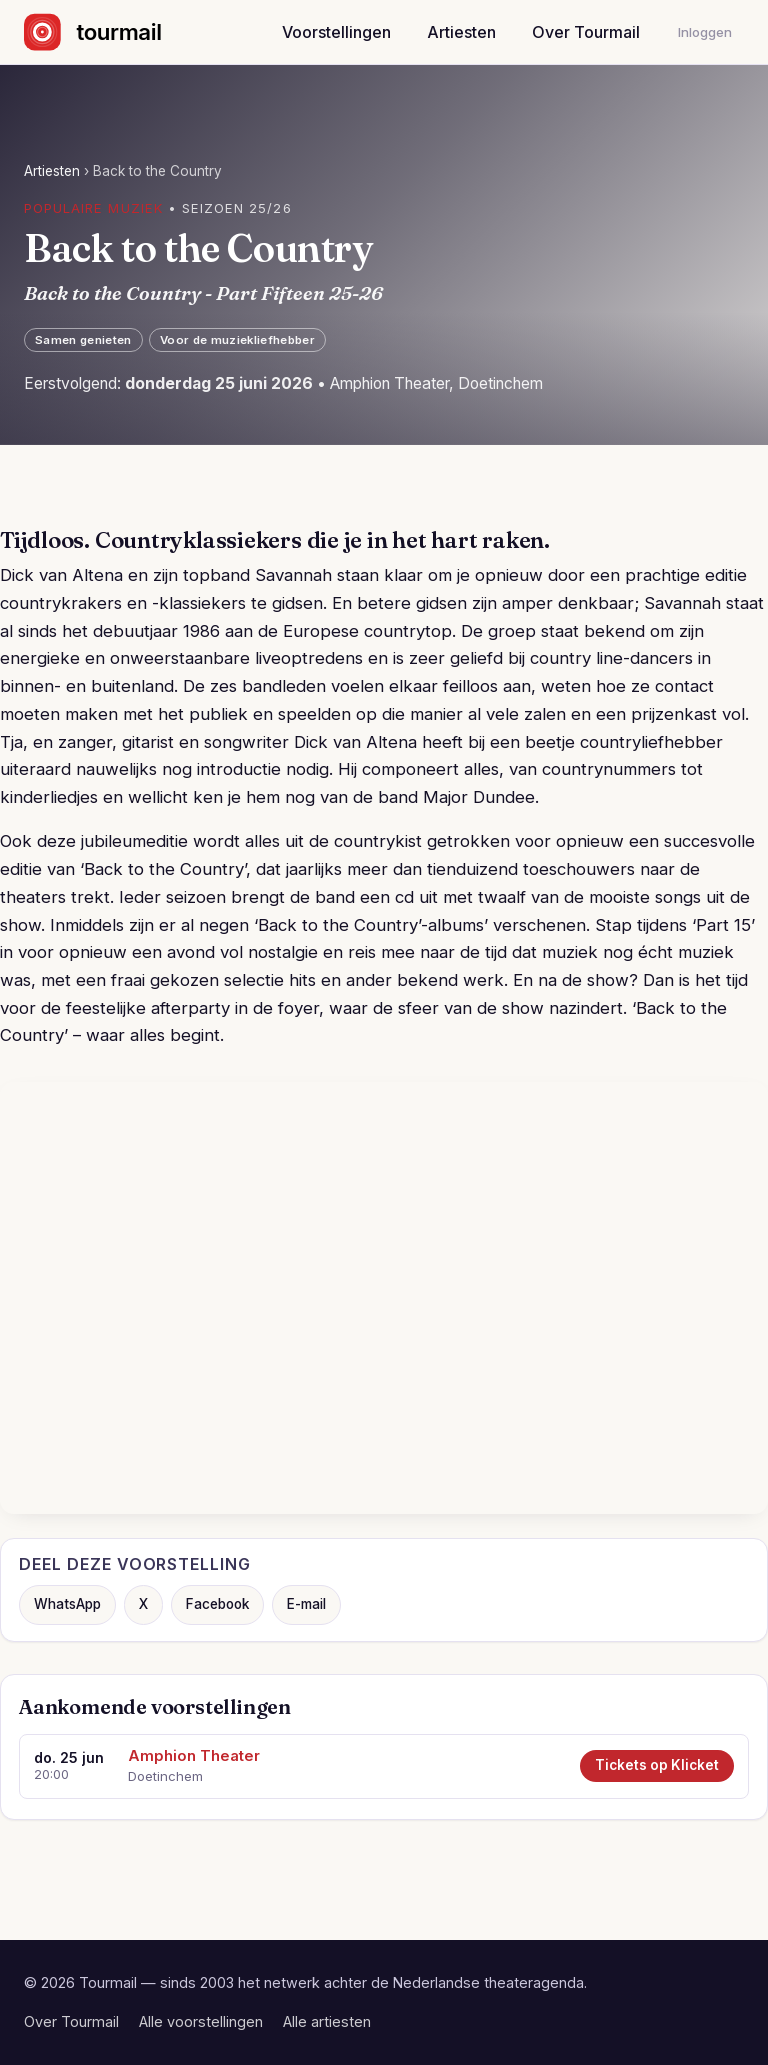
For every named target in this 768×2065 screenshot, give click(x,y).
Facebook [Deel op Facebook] (217, 1604)
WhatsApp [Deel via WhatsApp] (67, 1604)
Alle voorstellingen (201, 2021)
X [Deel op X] (143, 1604)
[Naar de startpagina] (110, 32)
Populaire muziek (93, 208)
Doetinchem (165, 1776)
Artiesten (461, 32)
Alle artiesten (327, 2021)
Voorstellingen (336, 32)
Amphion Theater (194, 1756)
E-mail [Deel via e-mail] (306, 1604)
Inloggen (705, 32)
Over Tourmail (586, 32)
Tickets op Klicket (657, 1765)
